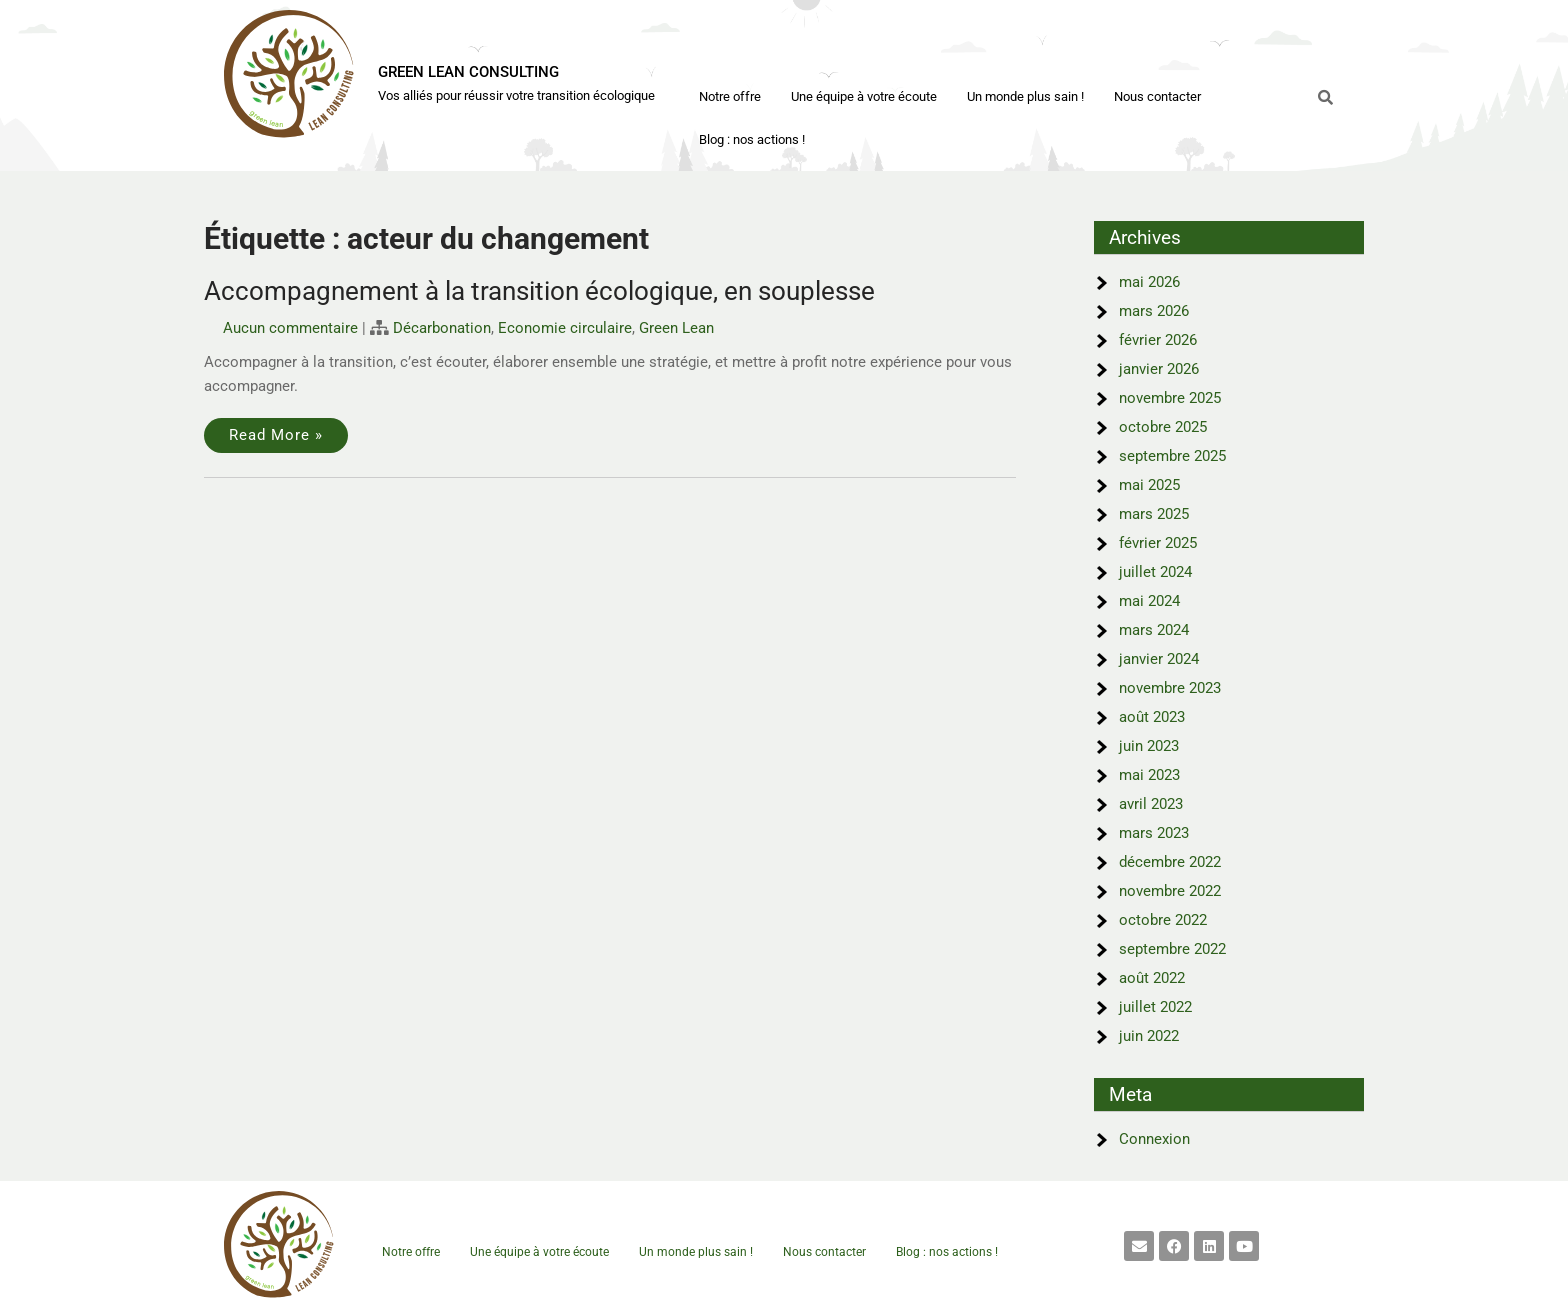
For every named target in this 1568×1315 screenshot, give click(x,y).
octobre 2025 (1163, 427)
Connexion (1154, 1139)
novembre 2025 (1170, 398)
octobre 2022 (1163, 920)
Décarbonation (442, 328)
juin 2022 (1149, 1036)
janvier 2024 (1159, 659)
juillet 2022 (1155, 1007)
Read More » (276, 435)
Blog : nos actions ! (752, 139)
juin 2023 (1149, 746)
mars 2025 (1154, 514)
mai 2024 (1149, 601)
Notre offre (730, 96)
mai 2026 (1149, 282)
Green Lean (676, 328)
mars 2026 (1154, 311)
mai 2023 (1149, 775)
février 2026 (1158, 340)
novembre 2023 (1170, 688)
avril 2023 (1151, 804)
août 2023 (1152, 717)
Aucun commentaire (290, 328)
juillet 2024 (1155, 572)
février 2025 (1158, 543)
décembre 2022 (1170, 862)
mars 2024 (1154, 630)
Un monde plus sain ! (1025, 96)
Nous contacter (1157, 96)
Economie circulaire (565, 328)
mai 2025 (1149, 485)
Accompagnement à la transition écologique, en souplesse (539, 291)
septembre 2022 (1172, 949)
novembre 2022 (1170, 891)
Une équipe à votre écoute (864, 96)
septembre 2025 (1172, 456)
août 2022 (1152, 978)
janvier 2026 (1159, 369)
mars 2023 (1154, 833)
